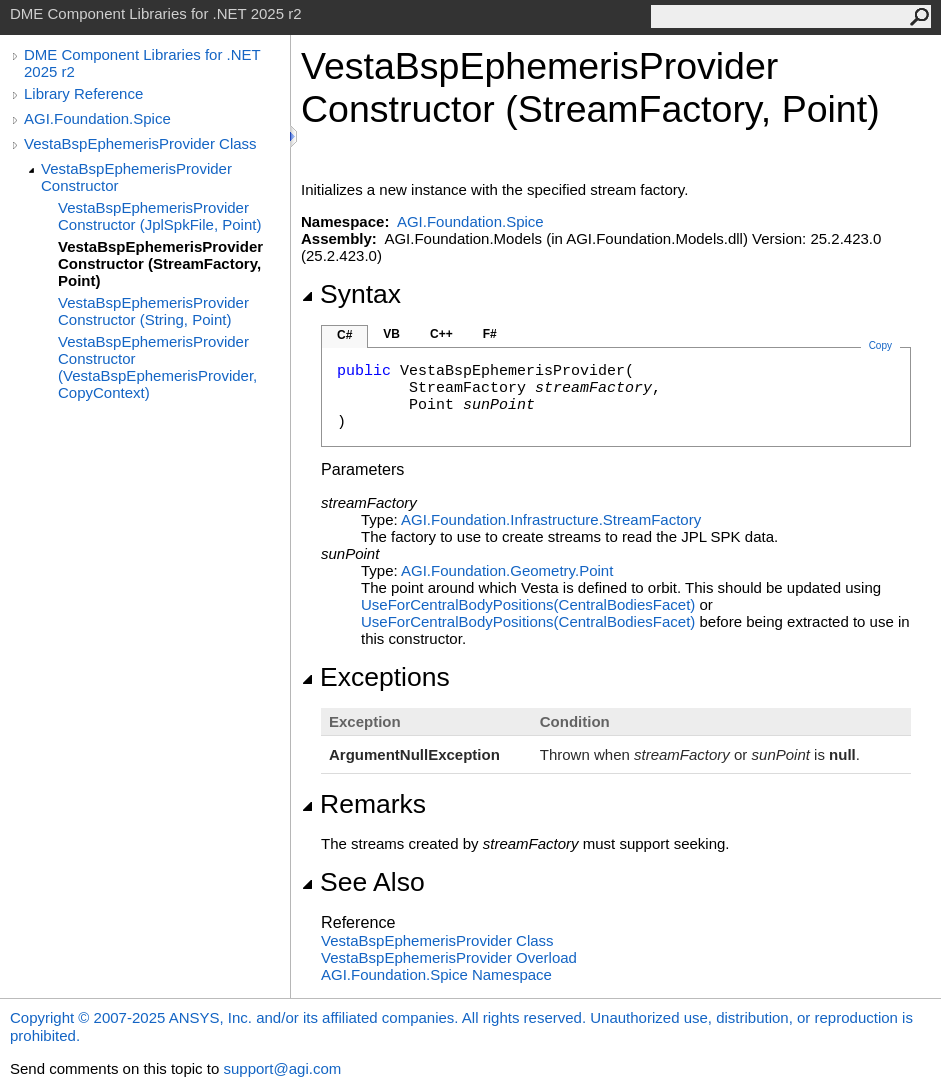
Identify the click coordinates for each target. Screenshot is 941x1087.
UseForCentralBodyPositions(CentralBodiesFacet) (528, 604)
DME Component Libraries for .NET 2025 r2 (142, 63)
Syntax (351, 294)
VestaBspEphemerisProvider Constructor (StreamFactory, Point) (160, 263)
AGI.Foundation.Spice (97, 118)
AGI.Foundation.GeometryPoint (507, 570)
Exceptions (375, 677)
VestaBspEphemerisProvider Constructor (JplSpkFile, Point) (159, 216)
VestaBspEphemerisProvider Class (140, 143)
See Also (363, 882)
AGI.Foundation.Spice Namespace (436, 974)
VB (391, 334)
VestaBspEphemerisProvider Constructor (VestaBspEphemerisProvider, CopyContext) (157, 367)
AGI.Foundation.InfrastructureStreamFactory (551, 519)
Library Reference (83, 93)
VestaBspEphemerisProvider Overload (449, 957)
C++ (441, 334)
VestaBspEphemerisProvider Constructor (136, 177)
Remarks (363, 804)
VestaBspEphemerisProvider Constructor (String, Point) (153, 311)
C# (344, 335)
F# (490, 334)
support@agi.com (282, 1068)
